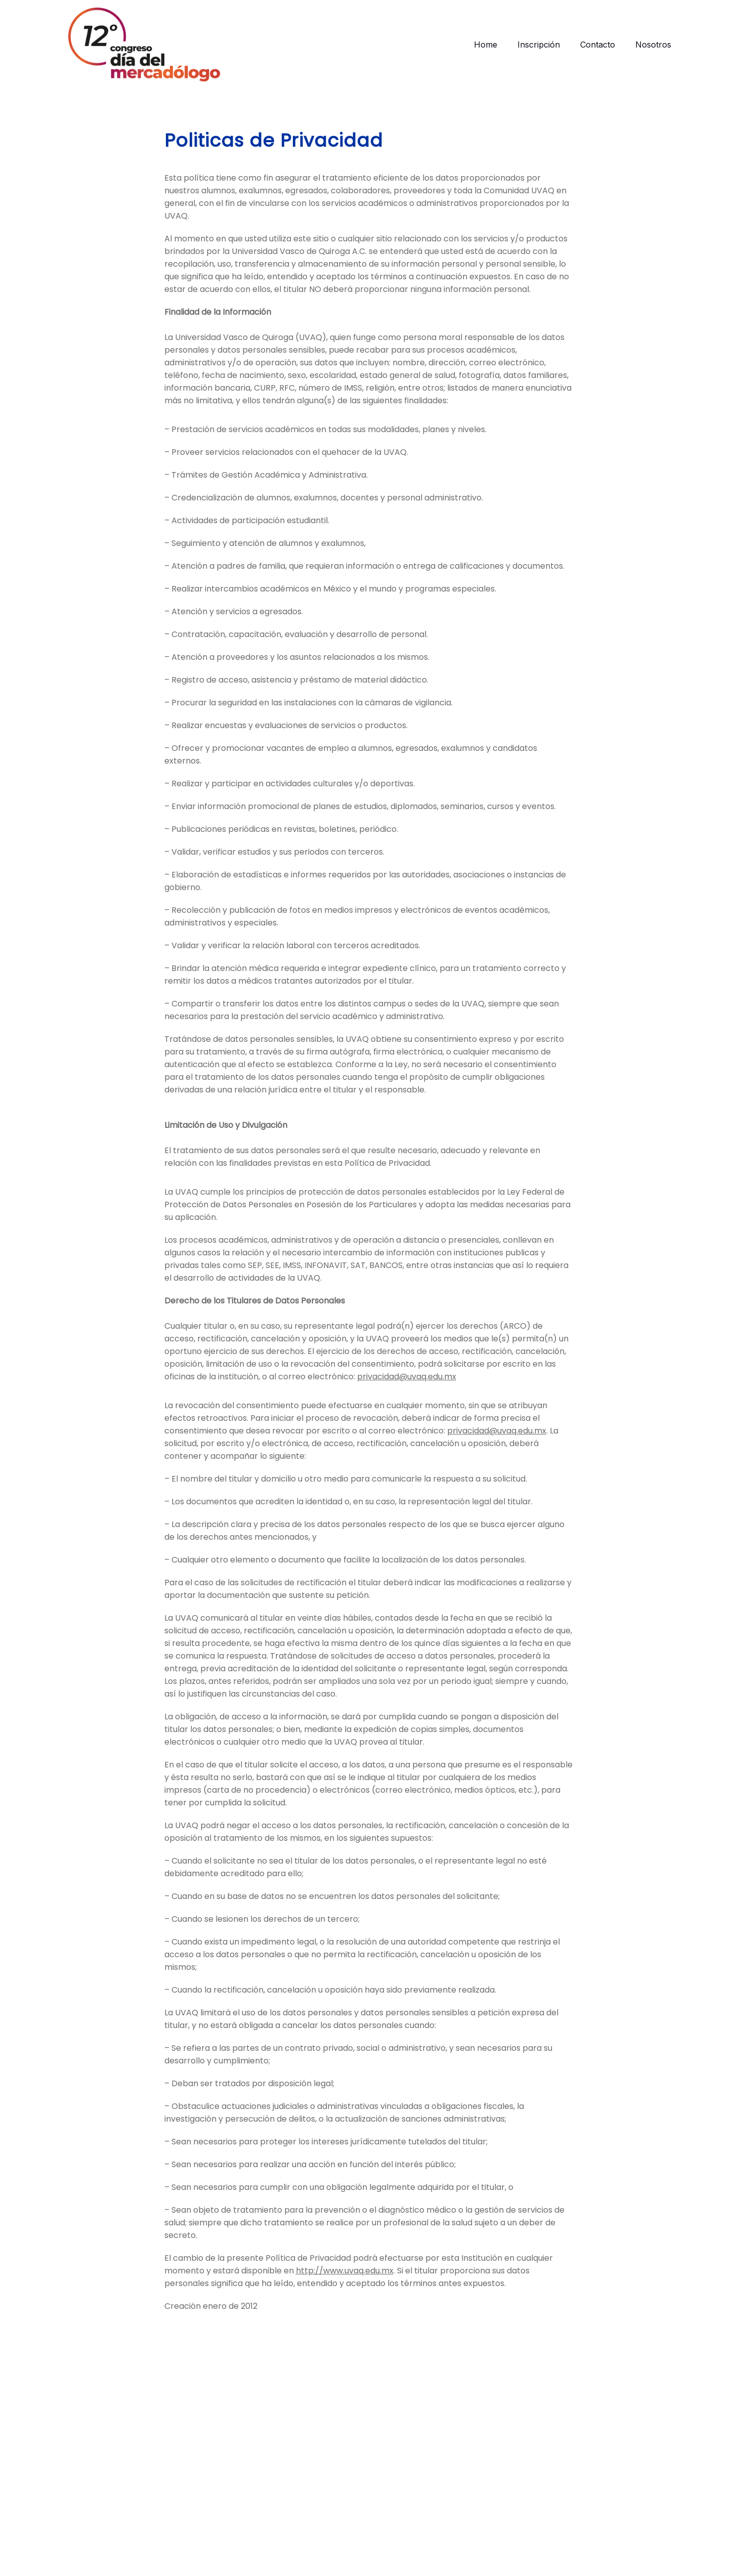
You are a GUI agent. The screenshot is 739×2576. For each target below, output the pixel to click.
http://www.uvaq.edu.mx (345, 2282)
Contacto (597, 44)
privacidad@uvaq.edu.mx (406, 1388)
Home (485, 44)
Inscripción (538, 44)
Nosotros (653, 44)
